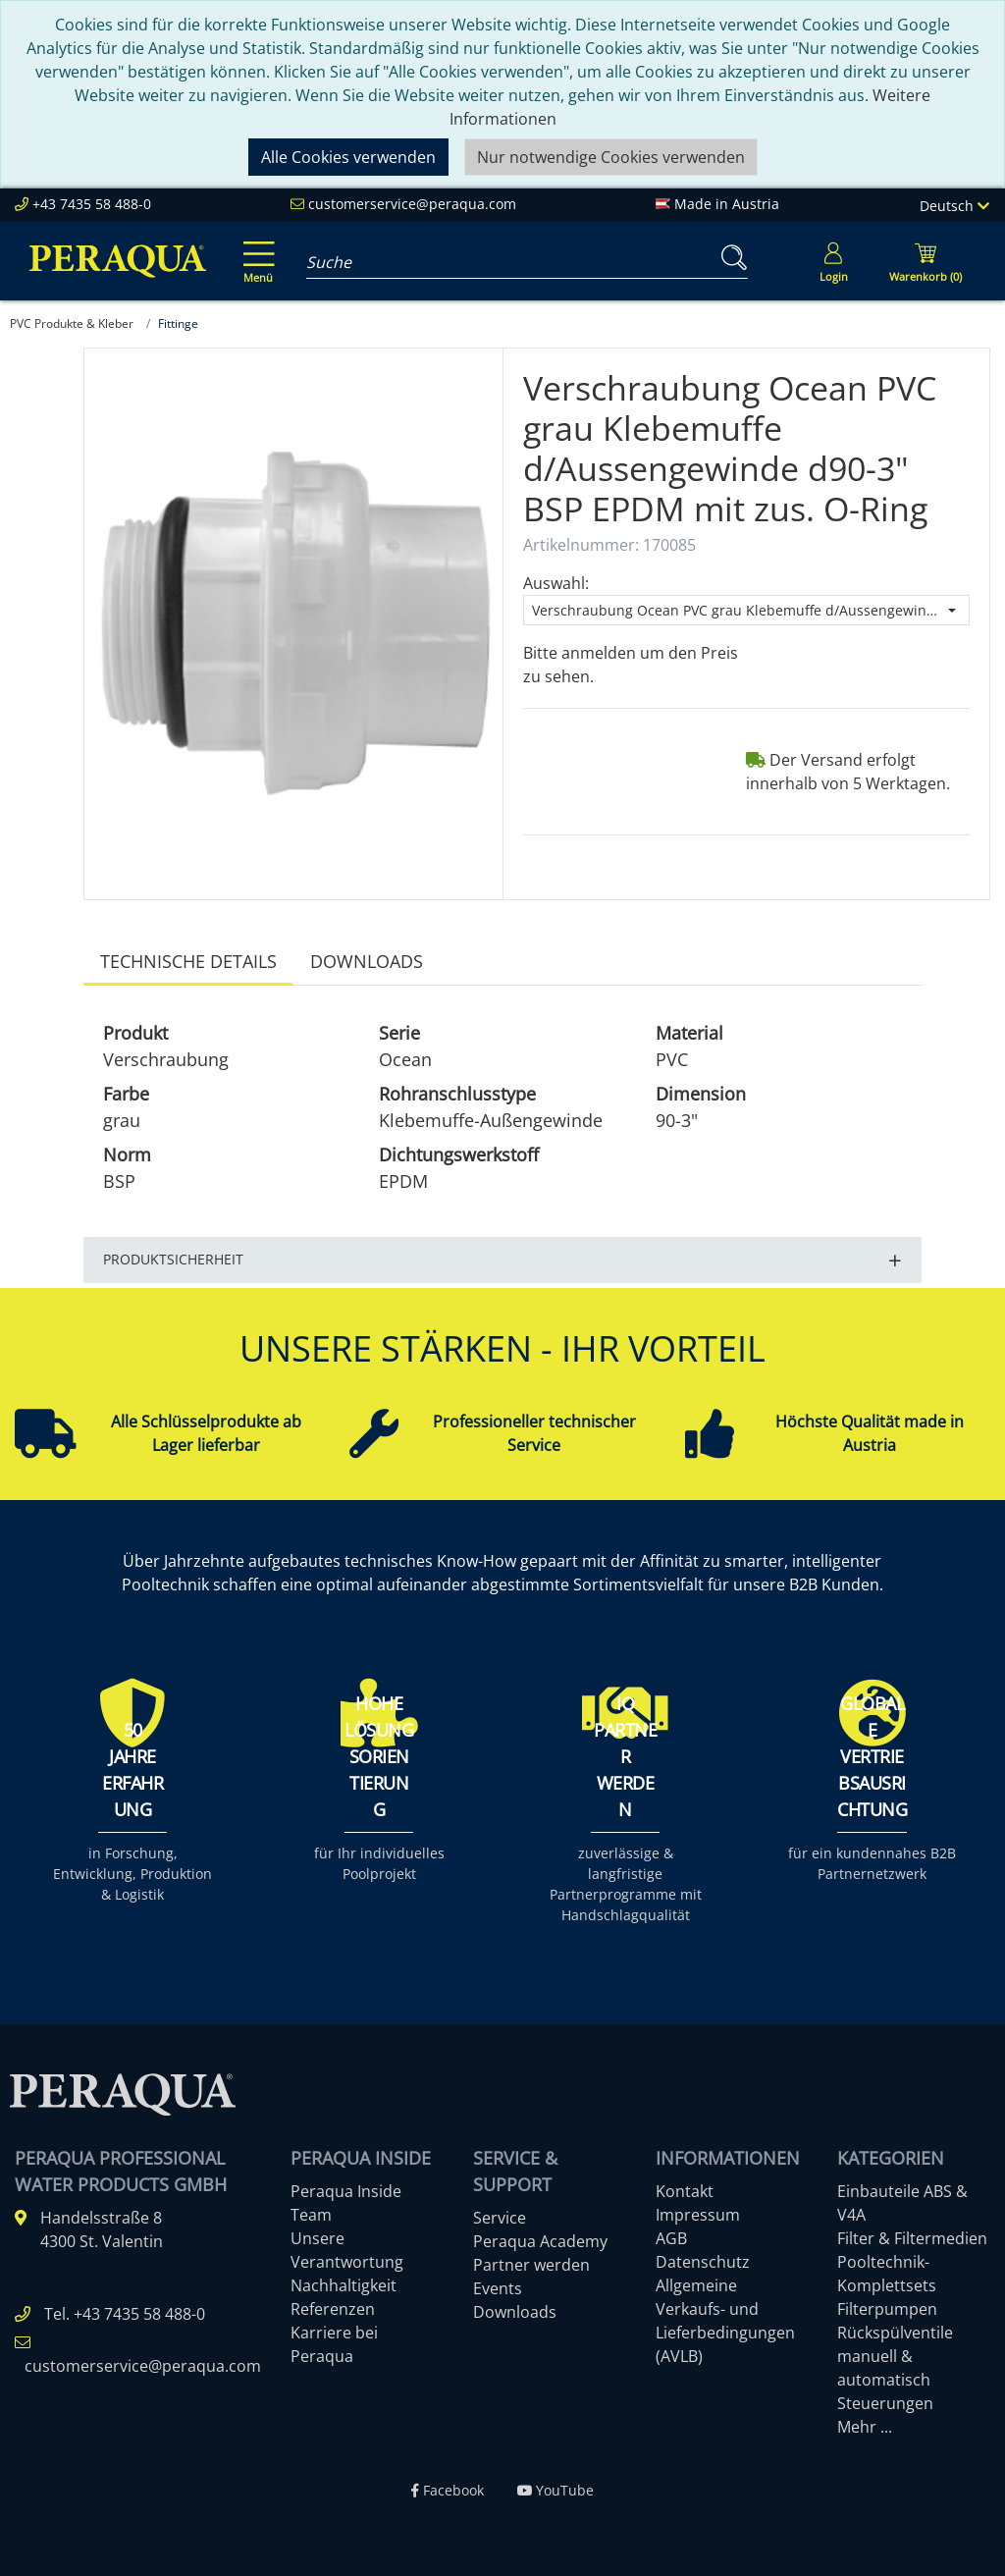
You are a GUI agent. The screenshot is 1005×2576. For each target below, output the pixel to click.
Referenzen (333, 2309)
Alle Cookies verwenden (348, 157)
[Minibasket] (925, 261)
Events (497, 2288)
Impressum (698, 2215)
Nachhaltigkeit (344, 2285)
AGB (671, 2238)
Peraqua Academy (540, 2241)
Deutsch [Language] (954, 205)
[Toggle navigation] (255, 248)
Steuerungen (885, 2403)
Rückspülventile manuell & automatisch (895, 2356)
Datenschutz (703, 2262)
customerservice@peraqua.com (412, 203)
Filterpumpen (887, 2309)
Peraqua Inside (346, 2191)
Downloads (366, 961)
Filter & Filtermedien (912, 2238)
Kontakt (685, 2191)
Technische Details (188, 961)
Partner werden (531, 2265)
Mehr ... (864, 2427)
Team (311, 2215)
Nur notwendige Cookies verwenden (611, 157)
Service (499, 2217)
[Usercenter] (833, 261)
